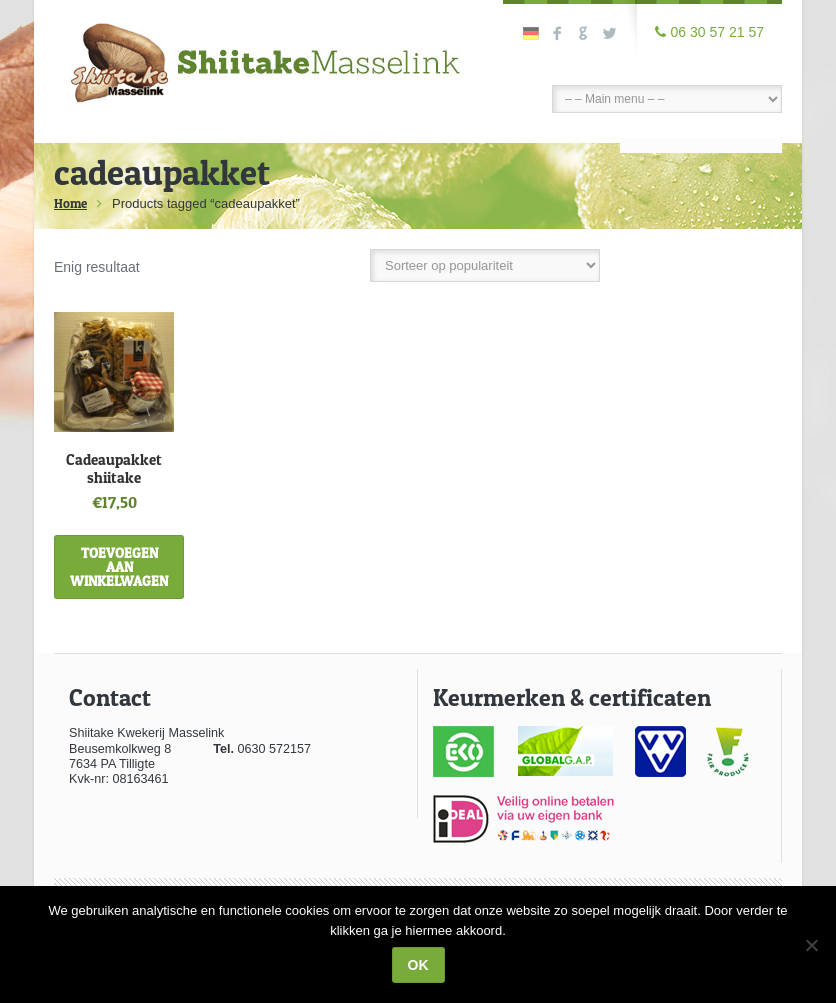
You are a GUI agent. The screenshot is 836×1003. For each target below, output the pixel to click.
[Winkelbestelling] (485, 265)
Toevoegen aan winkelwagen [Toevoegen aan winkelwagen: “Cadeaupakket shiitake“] (119, 566)
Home (70, 203)
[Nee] (811, 945)
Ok (418, 965)
